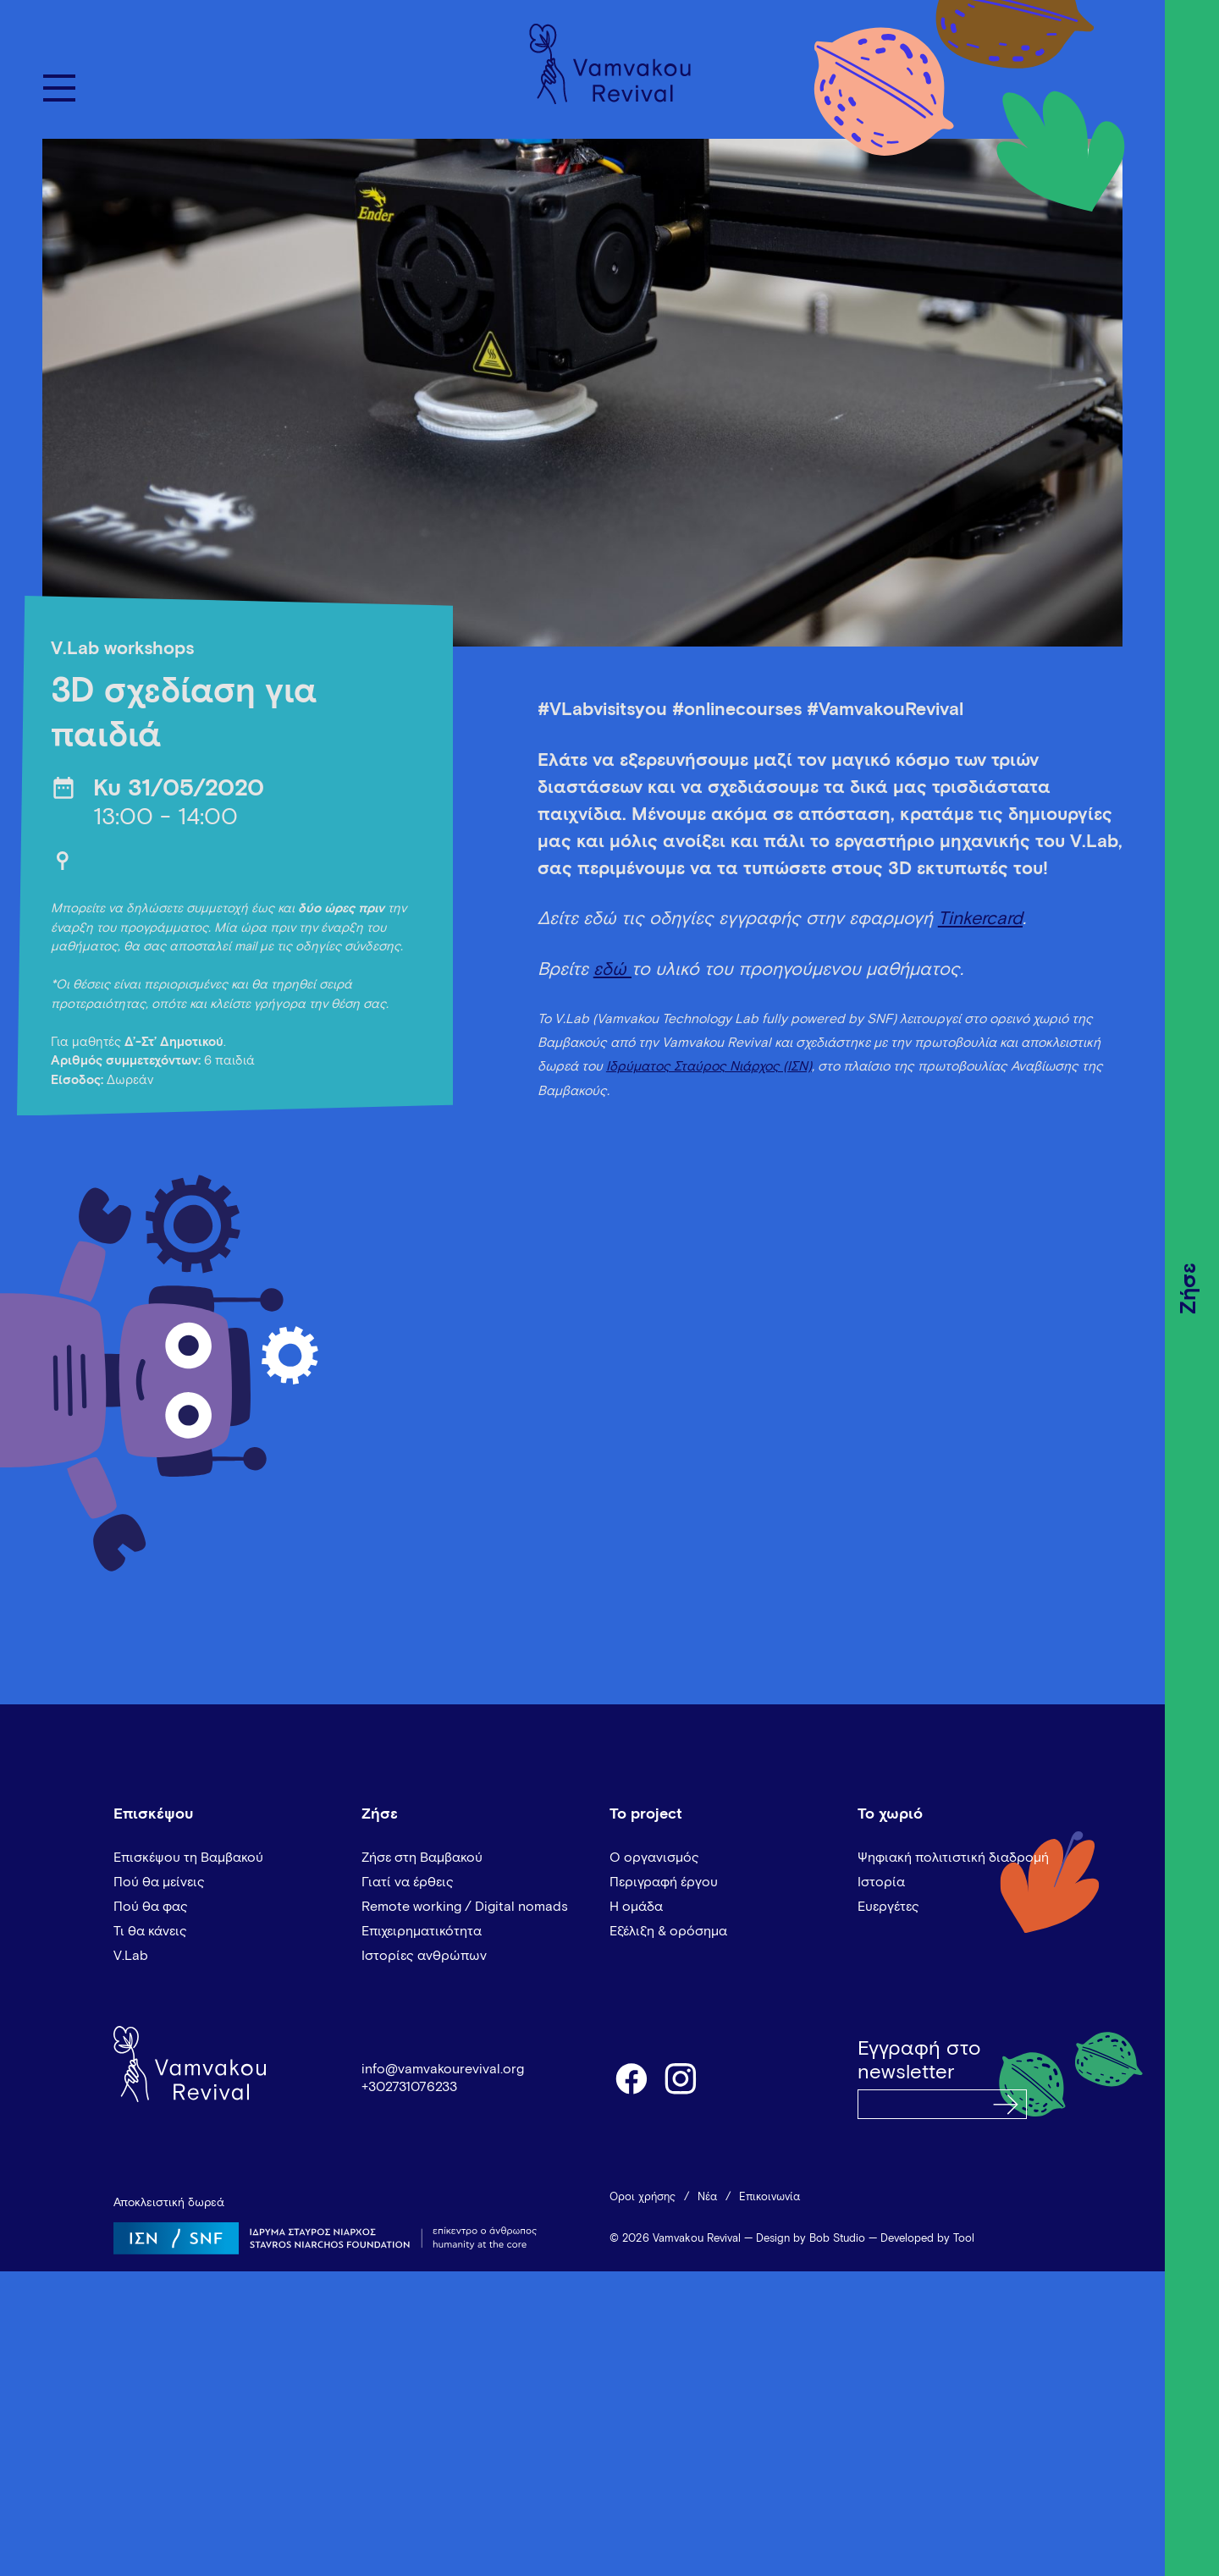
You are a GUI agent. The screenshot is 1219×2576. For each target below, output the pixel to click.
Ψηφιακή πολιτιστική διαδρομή (953, 1857)
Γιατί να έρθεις (407, 1882)
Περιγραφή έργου (664, 1882)
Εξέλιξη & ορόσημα (668, 1931)
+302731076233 (409, 2087)
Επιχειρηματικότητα (421, 1931)
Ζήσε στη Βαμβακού (422, 1857)
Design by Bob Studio (810, 2238)
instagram (681, 2077)
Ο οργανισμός (654, 1857)
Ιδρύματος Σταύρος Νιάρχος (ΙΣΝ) (709, 1066)
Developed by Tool (927, 2238)
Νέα (707, 2197)
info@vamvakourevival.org (442, 2069)
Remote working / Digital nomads (464, 1906)
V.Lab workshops (122, 649)
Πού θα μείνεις (159, 1882)
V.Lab (130, 1955)
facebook (631, 2077)
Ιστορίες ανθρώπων (424, 1955)
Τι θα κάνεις (150, 1931)
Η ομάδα (636, 1906)
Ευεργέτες (888, 1906)
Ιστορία (881, 1882)
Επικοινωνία (769, 2197)
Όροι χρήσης (643, 2197)
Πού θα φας (150, 1906)
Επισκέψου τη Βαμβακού (188, 1857)
